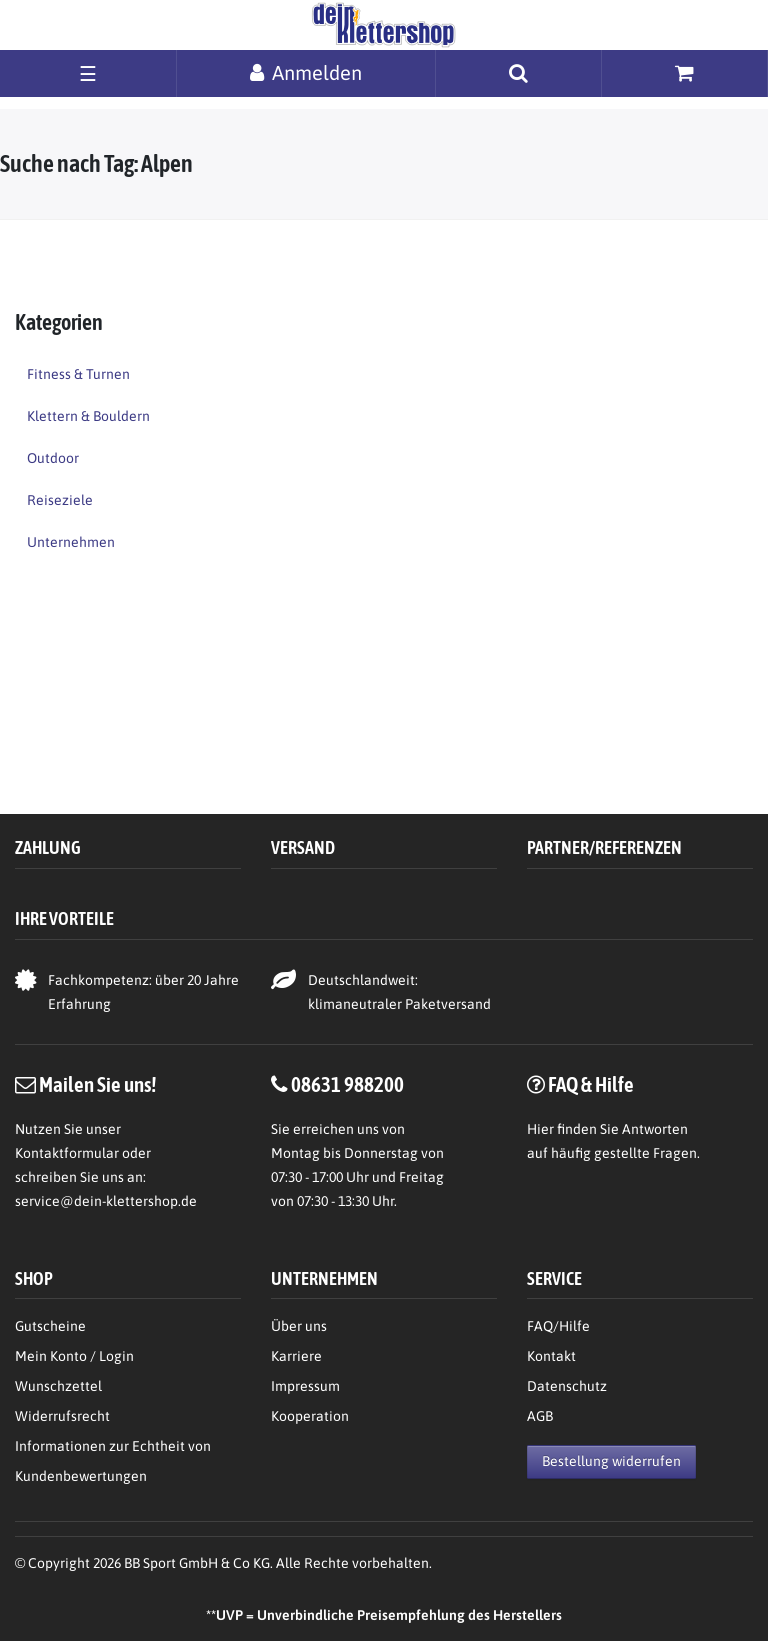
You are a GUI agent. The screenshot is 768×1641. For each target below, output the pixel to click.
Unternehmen (71, 542)
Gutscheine (50, 1326)
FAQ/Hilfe (558, 1326)
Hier (540, 1129)
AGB (540, 1416)
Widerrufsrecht (62, 1416)
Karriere (296, 1356)
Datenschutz (567, 1386)
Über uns (299, 1326)
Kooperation (310, 1416)
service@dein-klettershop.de (106, 1201)
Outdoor (53, 458)
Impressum (305, 1386)
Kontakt (551, 1356)
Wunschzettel (58, 1386)
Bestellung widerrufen (611, 1461)
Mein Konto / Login (74, 1356)
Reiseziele (60, 500)
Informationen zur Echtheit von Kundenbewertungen (113, 1461)
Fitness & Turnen (78, 374)
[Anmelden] (306, 72)
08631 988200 (347, 1084)
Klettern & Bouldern (88, 416)
